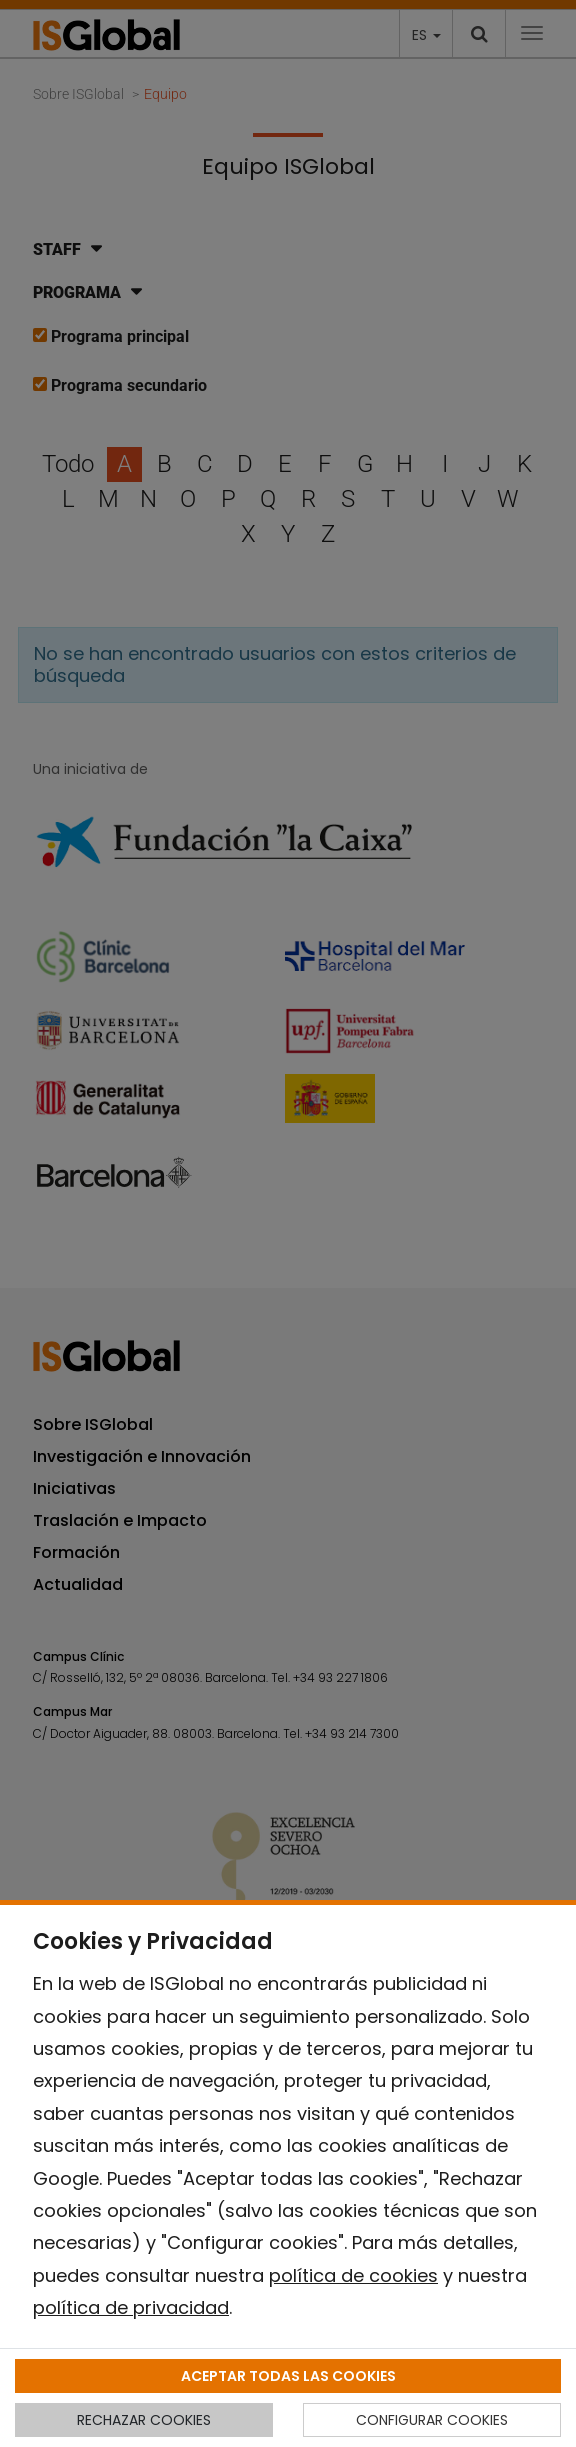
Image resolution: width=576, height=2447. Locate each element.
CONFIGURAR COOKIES (432, 2420)
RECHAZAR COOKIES (144, 2420)
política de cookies (353, 2275)
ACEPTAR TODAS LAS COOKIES (288, 2376)
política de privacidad (131, 2307)
